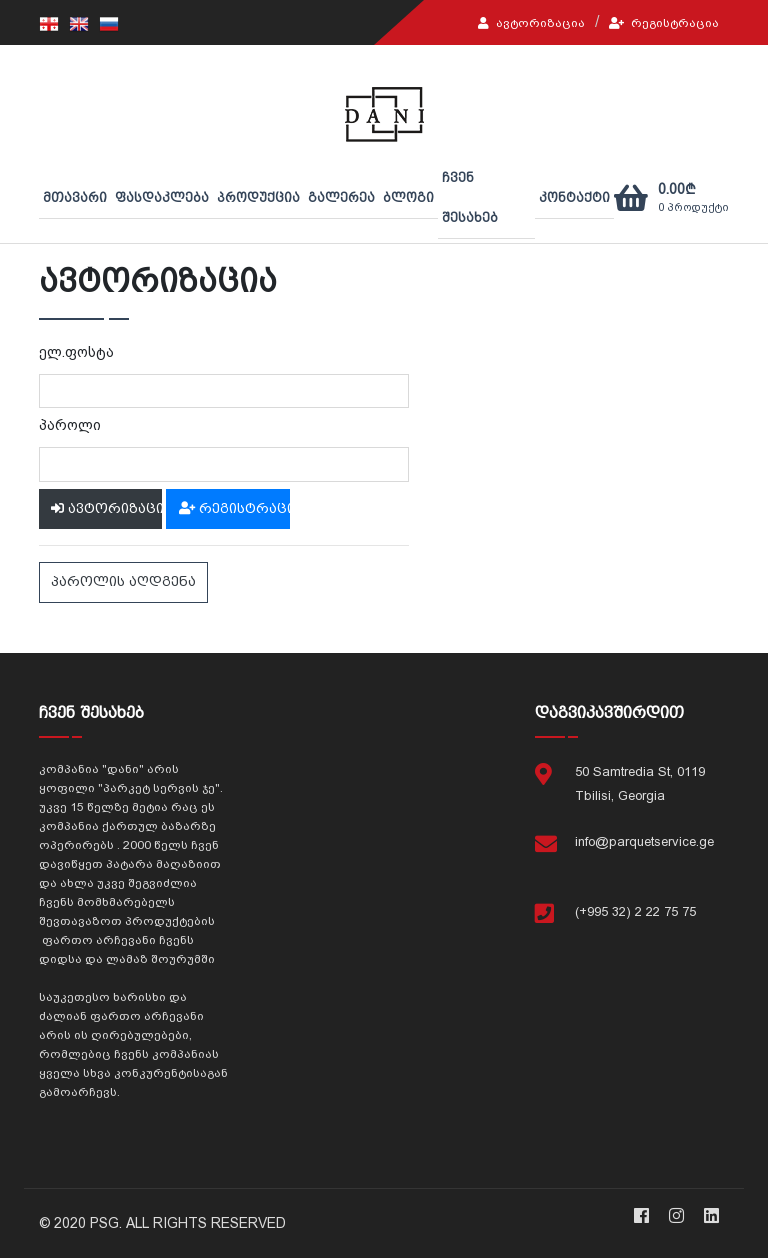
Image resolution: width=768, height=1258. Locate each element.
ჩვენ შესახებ (470, 198)
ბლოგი (408, 198)
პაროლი (70, 425)
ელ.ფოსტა (76, 352)
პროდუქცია (258, 198)
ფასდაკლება (162, 198)
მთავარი (75, 198)
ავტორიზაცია (531, 23)
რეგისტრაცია (664, 23)
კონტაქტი (574, 198)
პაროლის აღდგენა (123, 581)
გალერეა (341, 198)
